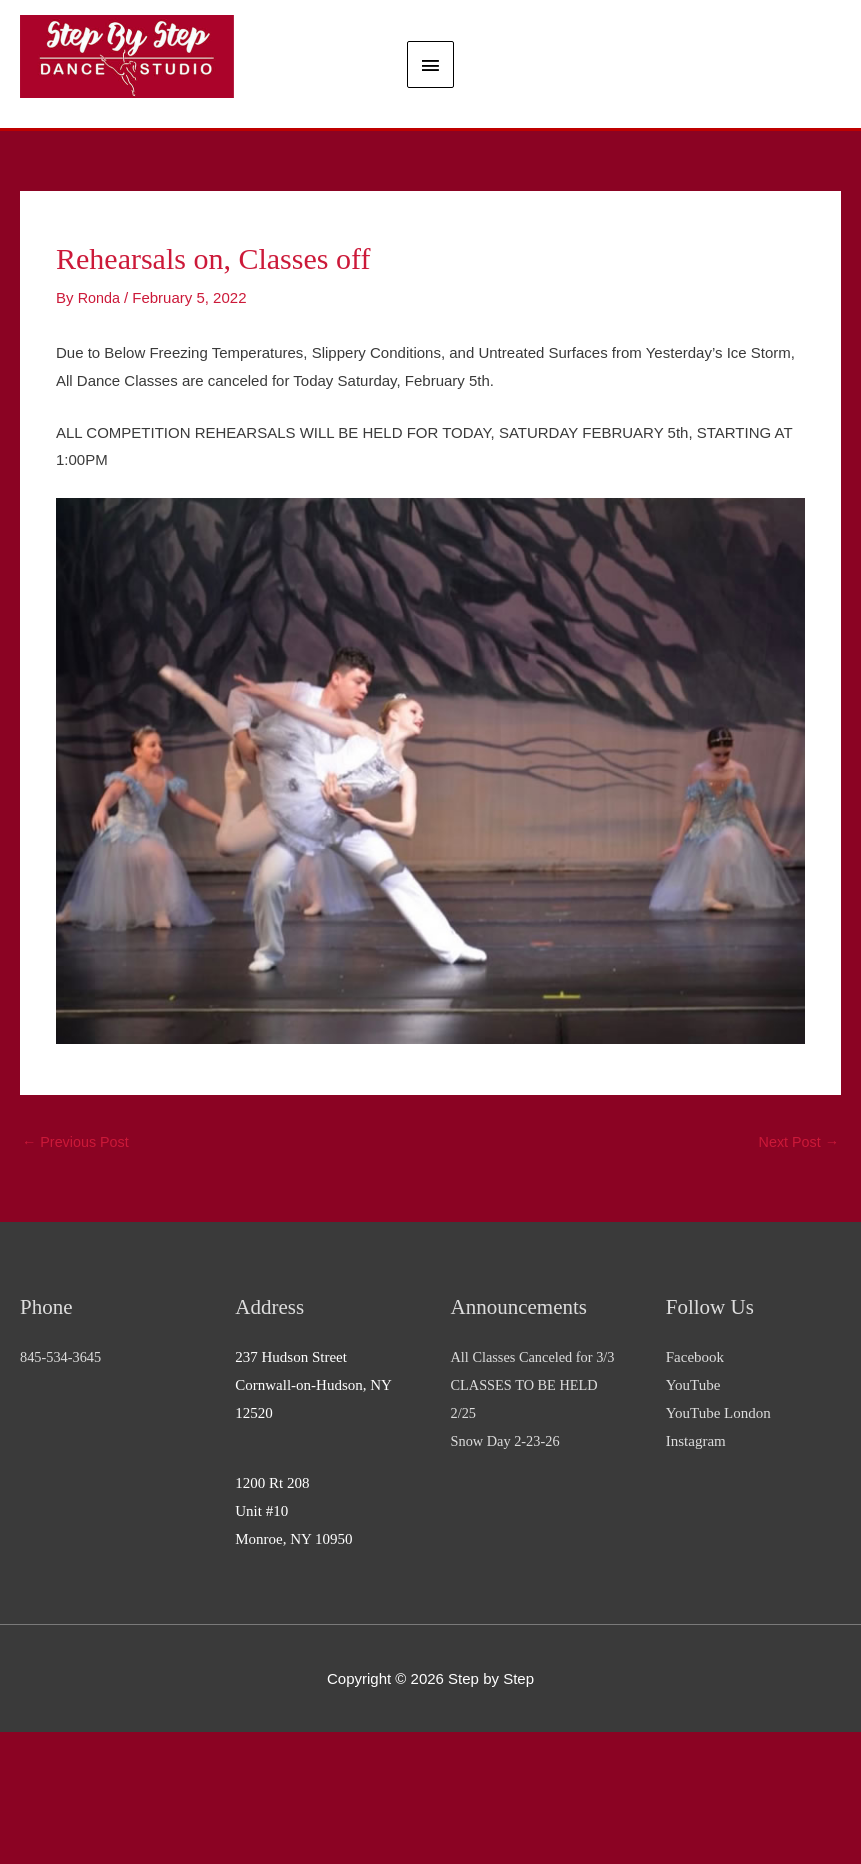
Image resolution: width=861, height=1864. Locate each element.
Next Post (797, 1272)
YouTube (693, 1517)
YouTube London (718, 1545)
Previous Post (78, 1272)
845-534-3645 (62, 1490)
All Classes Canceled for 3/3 (537, 1490)
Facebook (695, 1490)
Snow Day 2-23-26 (508, 1573)
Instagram (696, 1573)
